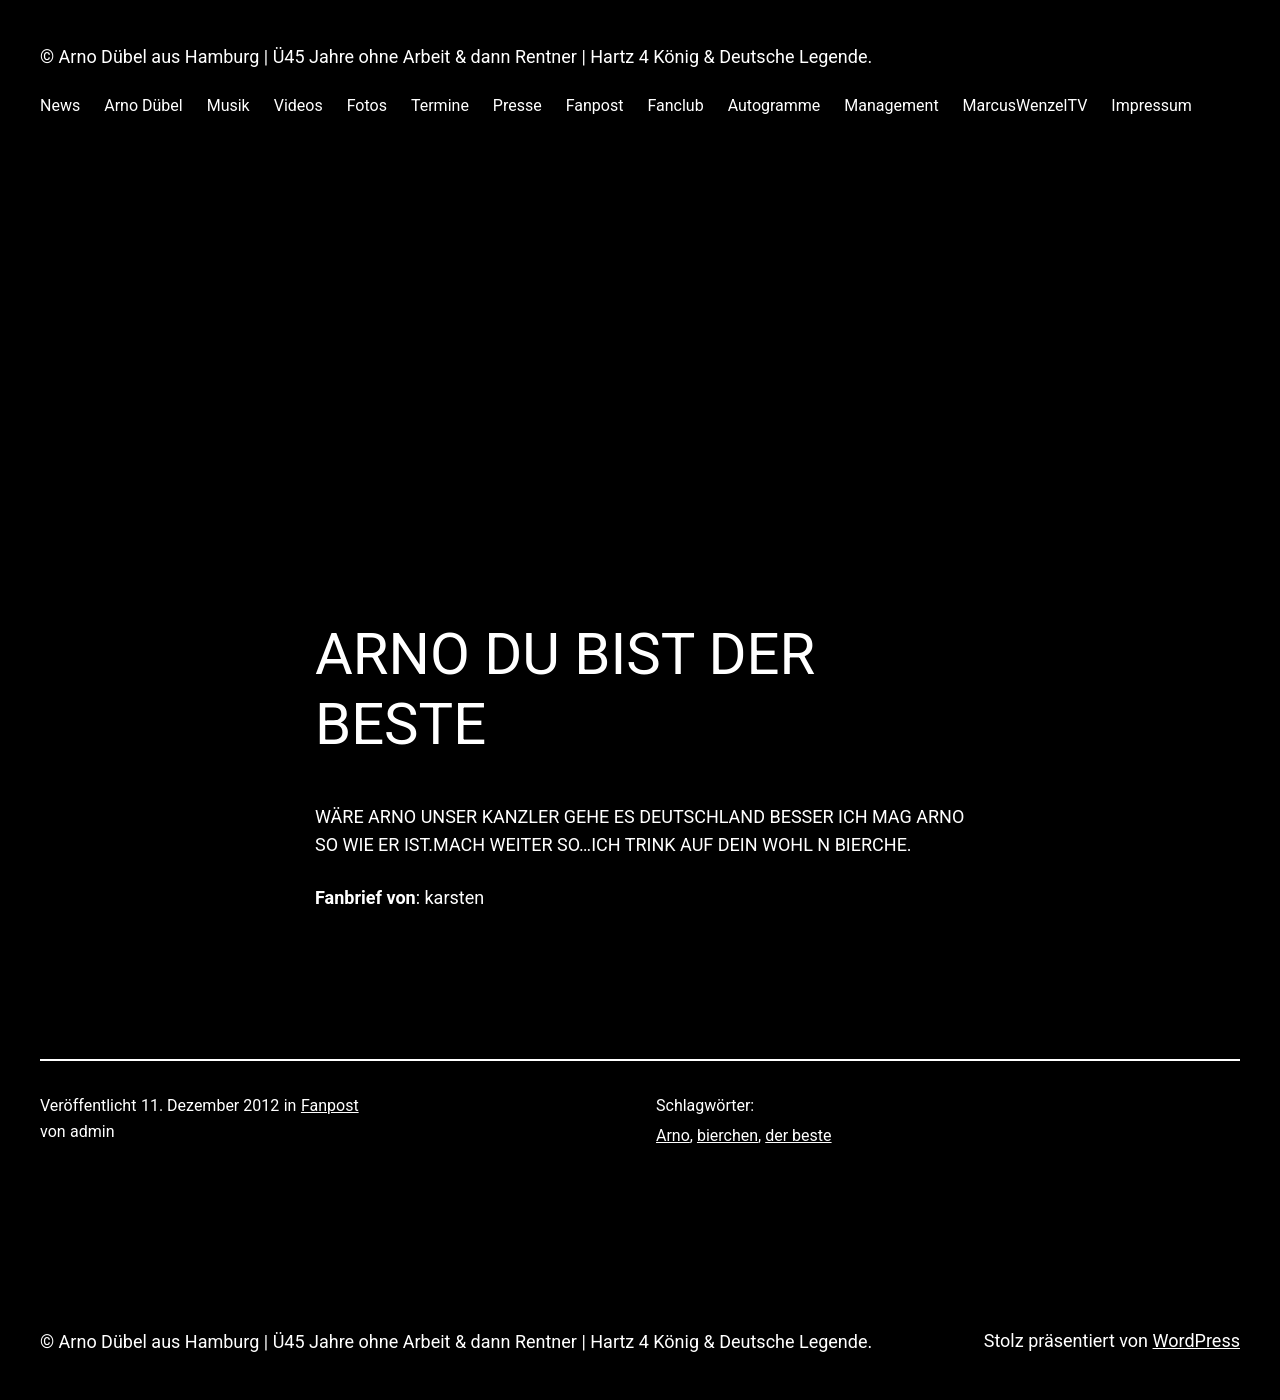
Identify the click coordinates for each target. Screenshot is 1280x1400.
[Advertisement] (640, 354)
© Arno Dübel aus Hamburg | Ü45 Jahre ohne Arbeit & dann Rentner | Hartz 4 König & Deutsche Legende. (456, 56)
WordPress (1196, 1340)
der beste (798, 1135)
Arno (673, 1135)
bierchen (727, 1135)
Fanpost (330, 1105)
